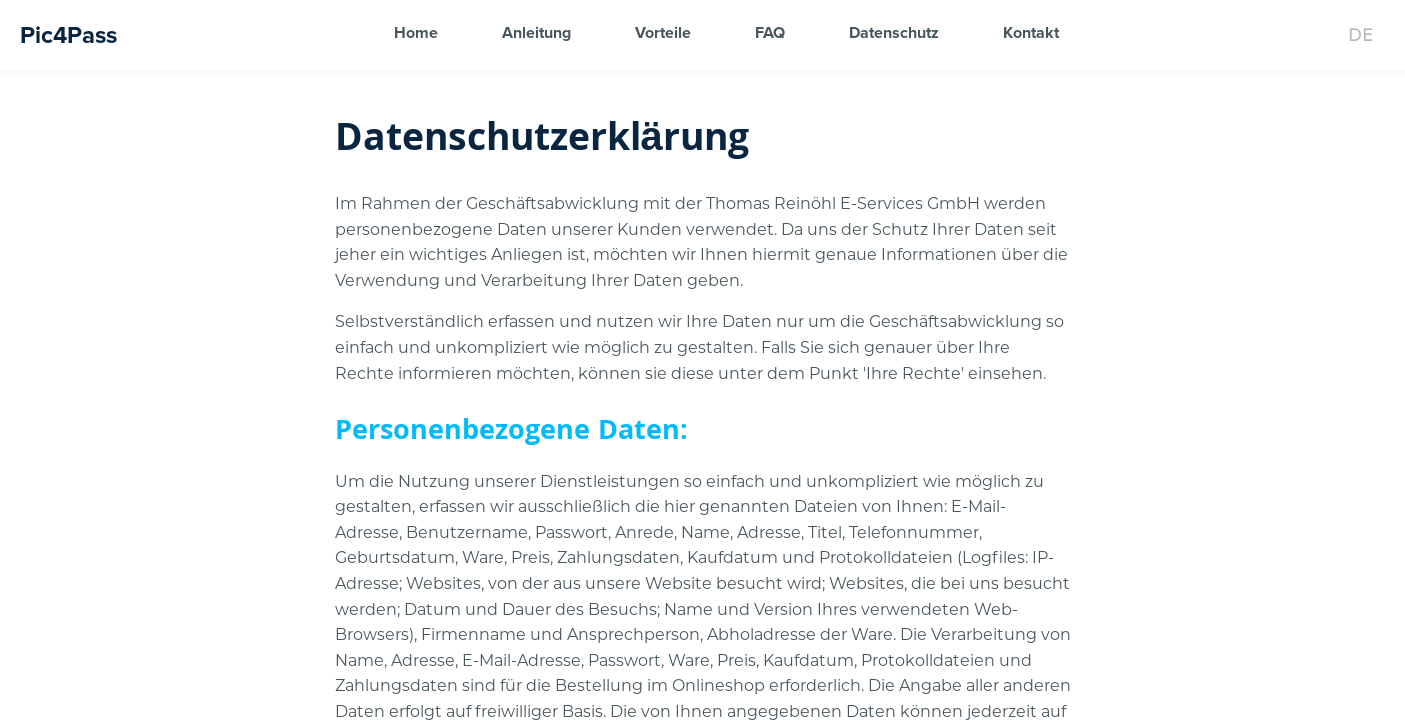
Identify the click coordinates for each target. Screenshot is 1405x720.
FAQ (770, 32)
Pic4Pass (68, 34)
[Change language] (1360, 35)
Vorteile (663, 32)
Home (416, 32)
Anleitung (536, 32)
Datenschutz (894, 32)
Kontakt (1031, 32)
